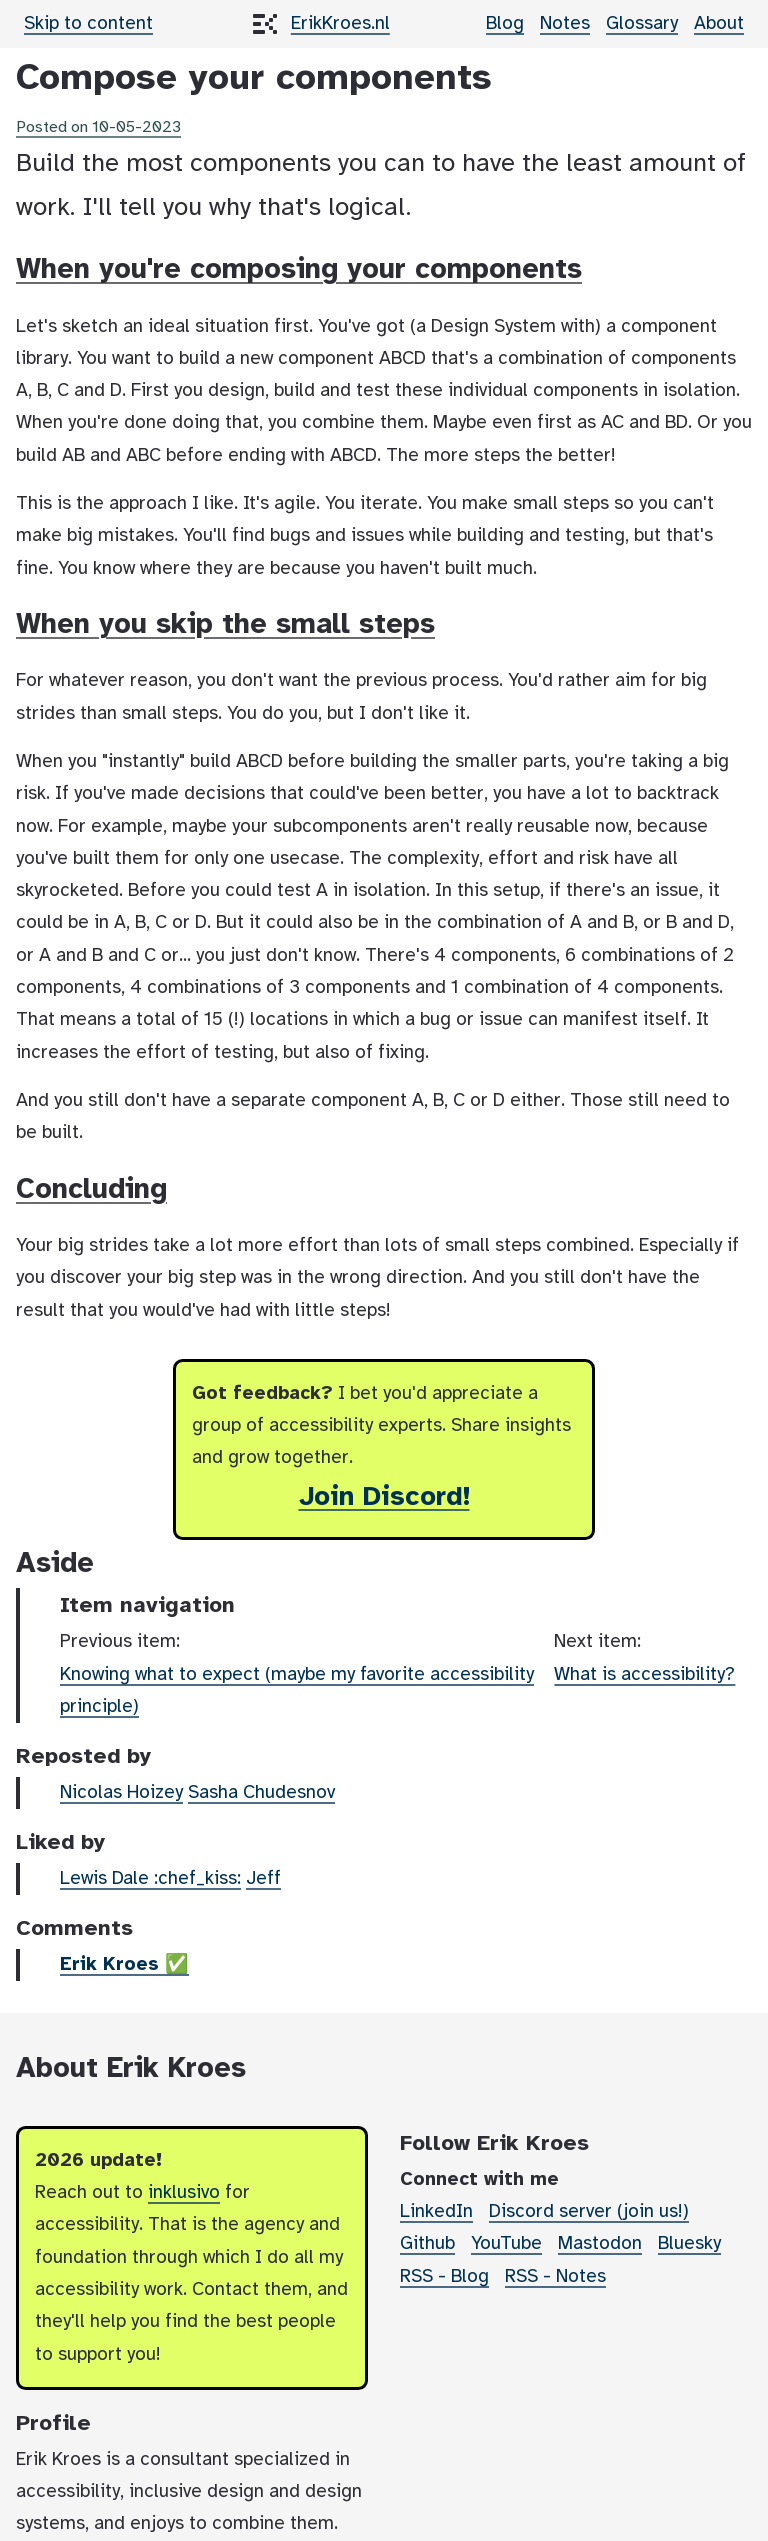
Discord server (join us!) (589, 2212)
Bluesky (689, 2244)
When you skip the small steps (225, 625)
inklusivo (184, 2193)
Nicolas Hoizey (121, 1793)
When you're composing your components (299, 270)
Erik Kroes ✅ (124, 1965)
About (719, 24)
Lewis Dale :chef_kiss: (150, 1879)
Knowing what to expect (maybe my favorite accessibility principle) (297, 1691)
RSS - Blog (444, 2277)
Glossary (642, 24)
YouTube (506, 2244)
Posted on (98, 127)
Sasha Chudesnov (261, 1793)
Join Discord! (384, 1497)
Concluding (91, 1190)
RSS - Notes (555, 2277)
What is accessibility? (644, 1675)
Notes (565, 24)
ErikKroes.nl (340, 24)
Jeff (263, 1879)
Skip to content (88, 24)
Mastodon (600, 2244)
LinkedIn (436, 2212)
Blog (505, 24)
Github (427, 2244)
